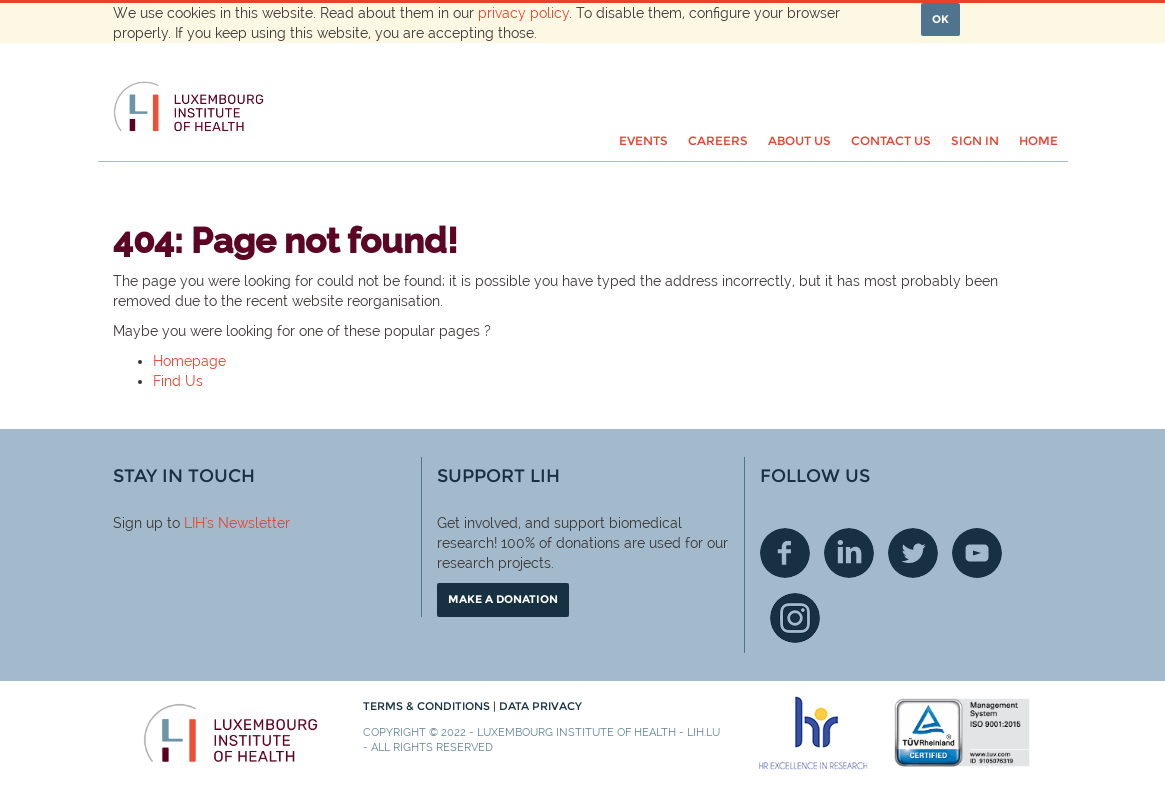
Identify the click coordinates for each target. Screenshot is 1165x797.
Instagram (795, 618)
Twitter (913, 553)
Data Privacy (540, 706)
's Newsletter (247, 523)
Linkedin (849, 553)
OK (940, 19)
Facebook (785, 553)
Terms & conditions (428, 706)
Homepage (189, 361)
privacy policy (523, 13)
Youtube (977, 553)
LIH (194, 523)
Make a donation (503, 599)
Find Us (178, 381)
